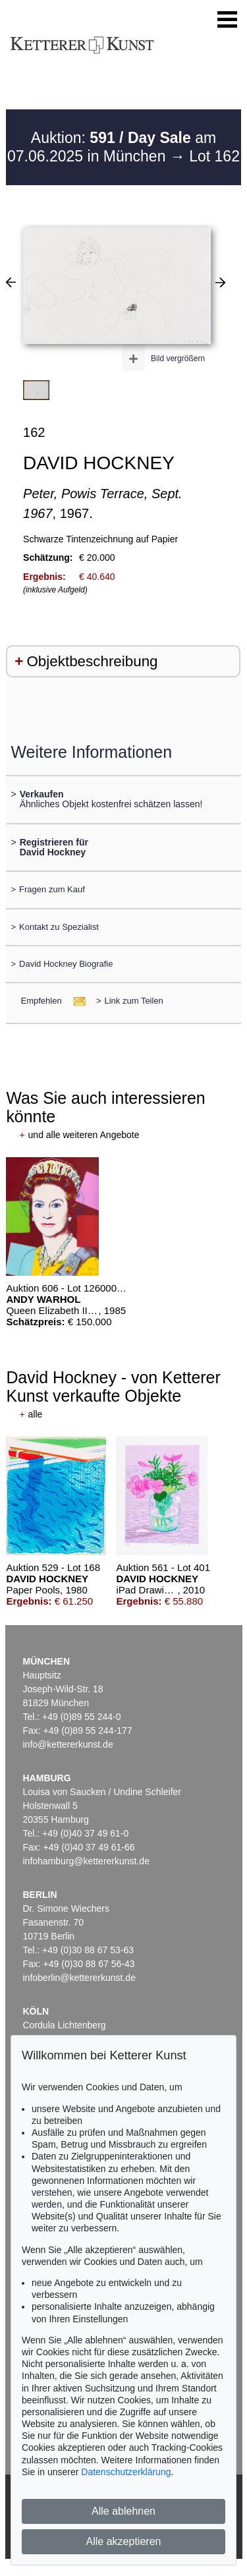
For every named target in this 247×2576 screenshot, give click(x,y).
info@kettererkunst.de (68, 1744)
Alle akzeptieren (123, 2541)
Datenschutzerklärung (126, 2472)
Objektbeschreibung (91, 661)
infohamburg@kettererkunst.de (86, 1861)
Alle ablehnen (123, 2511)
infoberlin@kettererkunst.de (79, 1977)
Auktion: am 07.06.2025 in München (111, 147)
